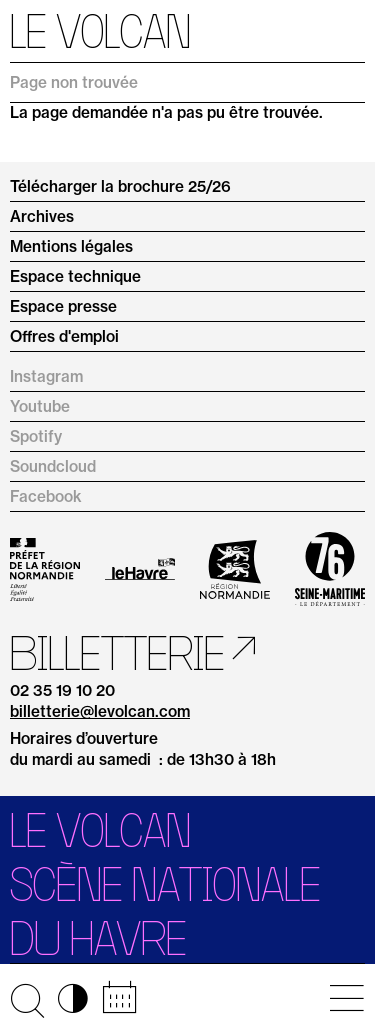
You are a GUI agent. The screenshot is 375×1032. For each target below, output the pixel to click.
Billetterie (117, 653)
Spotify (36, 436)
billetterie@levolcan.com (100, 712)
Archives (42, 216)
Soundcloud (53, 466)
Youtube (40, 406)
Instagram (46, 376)
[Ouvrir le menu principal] (346, 998)
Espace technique (75, 276)
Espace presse (63, 306)
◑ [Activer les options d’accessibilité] (73, 998)
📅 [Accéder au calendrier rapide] (119, 998)
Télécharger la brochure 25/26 (120, 186)
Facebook (46, 496)
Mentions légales (71, 246)
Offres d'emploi (64, 336)
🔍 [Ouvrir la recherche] (27, 998)
